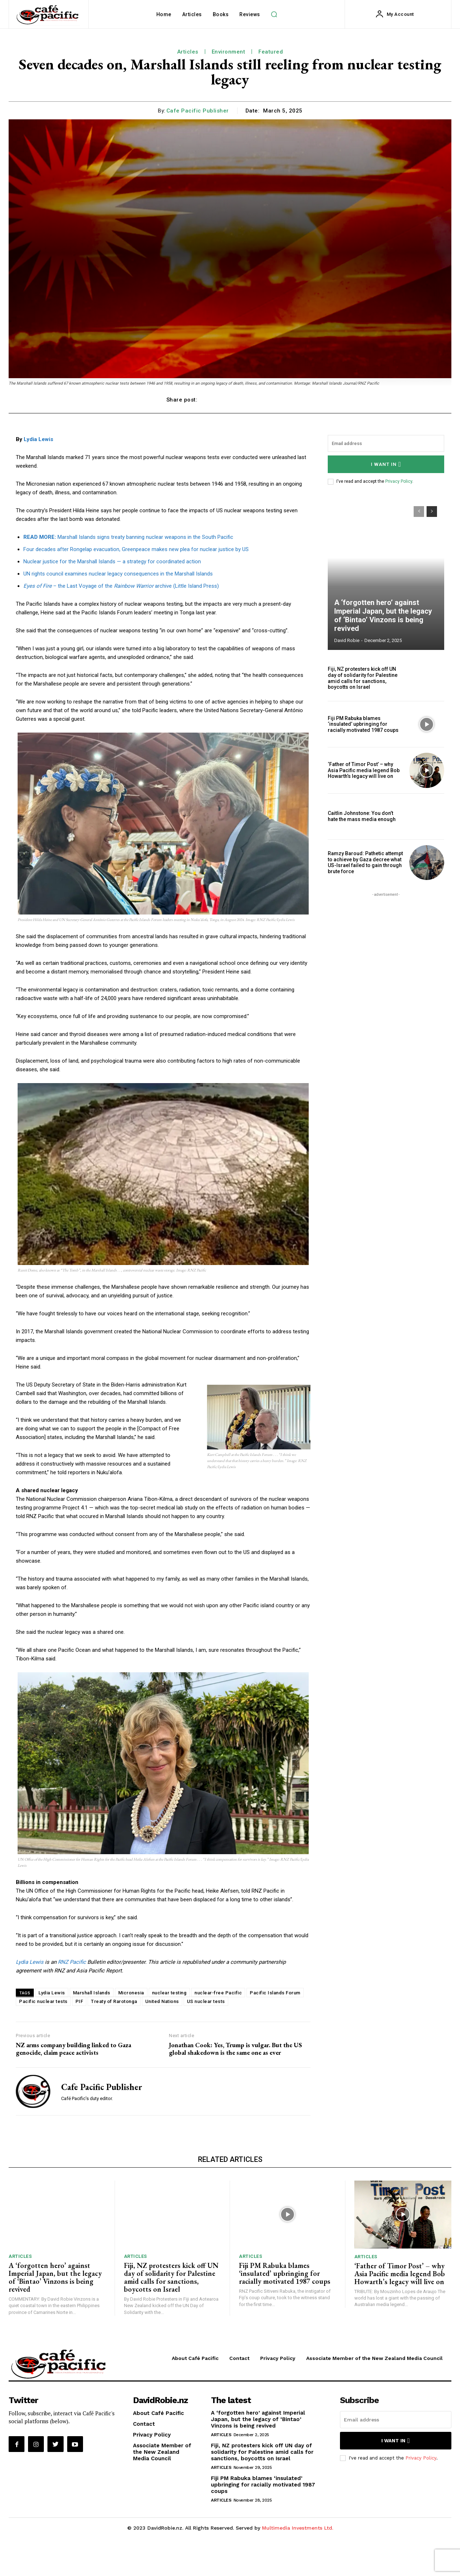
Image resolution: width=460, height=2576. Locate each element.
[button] (274, 14)
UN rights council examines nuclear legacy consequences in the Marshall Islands (118, 573)
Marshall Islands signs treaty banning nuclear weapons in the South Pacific (128, 537)
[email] (386, 443)
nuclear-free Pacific (218, 1992)
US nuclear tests (206, 2001)
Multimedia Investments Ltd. (297, 2528)
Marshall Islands (91, 1992)
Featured (270, 52)
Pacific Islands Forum (275, 1992)
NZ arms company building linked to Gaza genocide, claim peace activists (73, 2049)
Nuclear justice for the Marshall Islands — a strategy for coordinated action (112, 561)
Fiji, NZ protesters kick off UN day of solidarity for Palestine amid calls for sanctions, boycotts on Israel (362, 678)
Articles (187, 52)
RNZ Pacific (72, 1962)
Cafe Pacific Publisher (197, 110)
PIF (79, 2001)
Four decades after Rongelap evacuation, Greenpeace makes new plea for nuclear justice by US (136, 549)
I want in (386, 464)
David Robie (346, 640)
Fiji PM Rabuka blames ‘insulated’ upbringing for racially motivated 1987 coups (363, 724)
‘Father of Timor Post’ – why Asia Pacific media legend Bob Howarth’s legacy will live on (364, 770)
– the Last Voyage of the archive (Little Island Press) (121, 586)
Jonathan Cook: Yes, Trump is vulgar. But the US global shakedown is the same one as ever (235, 2049)
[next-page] (432, 511)
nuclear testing (169, 1992)
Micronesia (131, 1992)
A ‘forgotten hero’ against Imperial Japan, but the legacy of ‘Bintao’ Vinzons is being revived (383, 615)
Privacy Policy (398, 481)
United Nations (162, 2001)
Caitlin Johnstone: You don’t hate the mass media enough (362, 816)
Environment (228, 52)
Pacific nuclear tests (43, 2001)
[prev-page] (419, 511)
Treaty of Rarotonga (114, 2001)
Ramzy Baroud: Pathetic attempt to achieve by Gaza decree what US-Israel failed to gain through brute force (365, 862)
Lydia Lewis (38, 439)
